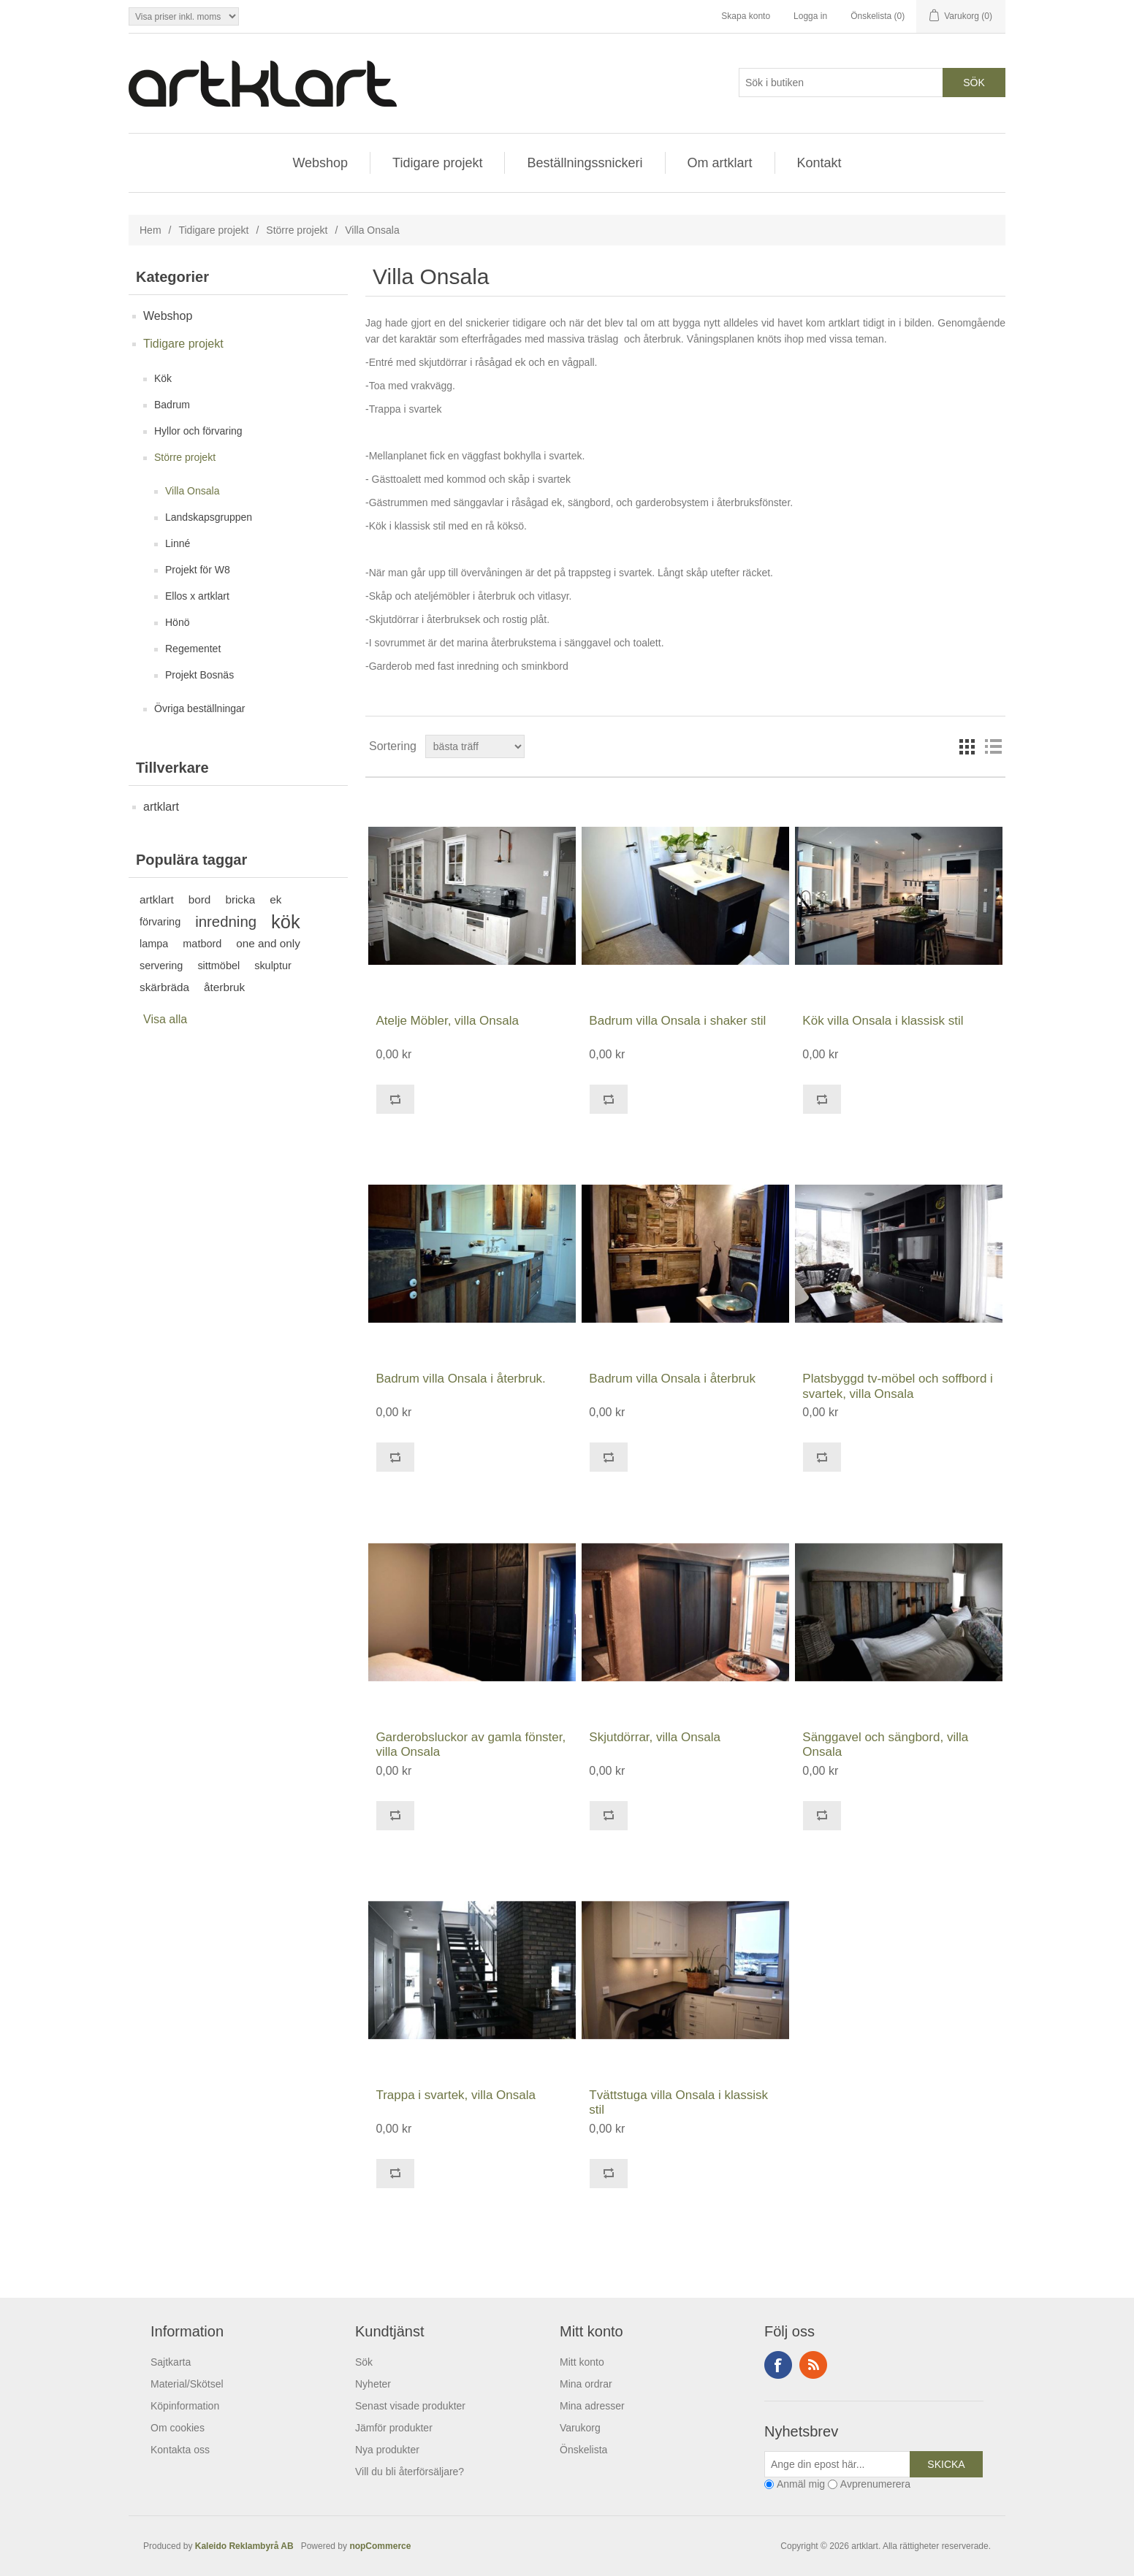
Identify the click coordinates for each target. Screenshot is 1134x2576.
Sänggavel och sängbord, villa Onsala (885, 1744)
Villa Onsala (192, 491)
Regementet (193, 648)
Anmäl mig (801, 2484)
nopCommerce (380, 2546)
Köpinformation (185, 2406)
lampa (154, 943)
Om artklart (720, 163)
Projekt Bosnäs (199, 675)
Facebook (778, 2365)
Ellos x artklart (197, 596)
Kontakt (819, 163)
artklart (161, 806)
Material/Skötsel (187, 2384)
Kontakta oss (180, 2449)
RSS (813, 2365)
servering (161, 965)
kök (285, 921)
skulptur (273, 965)
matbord (202, 943)
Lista (993, 746)
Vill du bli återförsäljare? (409, 2471)
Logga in (810, 16)
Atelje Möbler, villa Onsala (447, 1021)
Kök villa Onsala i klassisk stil (882, 1021)
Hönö (177, 622)
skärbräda (164, 987)
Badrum (172, 404)
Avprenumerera (875, 2484)
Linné (177, 543)
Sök (364, 2362)
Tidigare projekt (437, 163)
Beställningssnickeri (584, 163)
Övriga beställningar (200, 708)
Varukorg (580, 2428)
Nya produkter (387, 2449)
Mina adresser (592, 2406)
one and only (268, 943)
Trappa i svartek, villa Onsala (456, 2095)
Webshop (320, 163)
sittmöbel (218, 965)
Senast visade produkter (410, 2406)
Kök (163, 378)
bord (200, 899)
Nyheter (373, 2384)
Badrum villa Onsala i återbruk (672, 1379)
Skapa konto (745, 16)
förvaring (160, 922)
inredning (225, 922)
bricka (240, 899)
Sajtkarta (171, 2362)
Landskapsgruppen (208, 517)
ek (275, 899)
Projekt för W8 (197, 570)
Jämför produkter (394, 2428)
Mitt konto (582, 2362)
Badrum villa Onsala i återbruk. (460, 1379)
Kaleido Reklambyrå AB (247, 2546)
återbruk (224, 987)
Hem (150, 230)
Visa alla (165, 1019)
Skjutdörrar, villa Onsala (654, 1737)
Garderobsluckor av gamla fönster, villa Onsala (471, 1744)
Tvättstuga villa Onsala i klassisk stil (678, 2102)
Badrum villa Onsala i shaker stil (677, 1021)
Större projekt (296, 230)
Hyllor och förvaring (198, 431)
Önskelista (583, 2449)
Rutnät (966, 746)
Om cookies (178, 2428)
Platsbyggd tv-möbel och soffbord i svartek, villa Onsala (897, 1386)
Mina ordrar (586, 2384)
